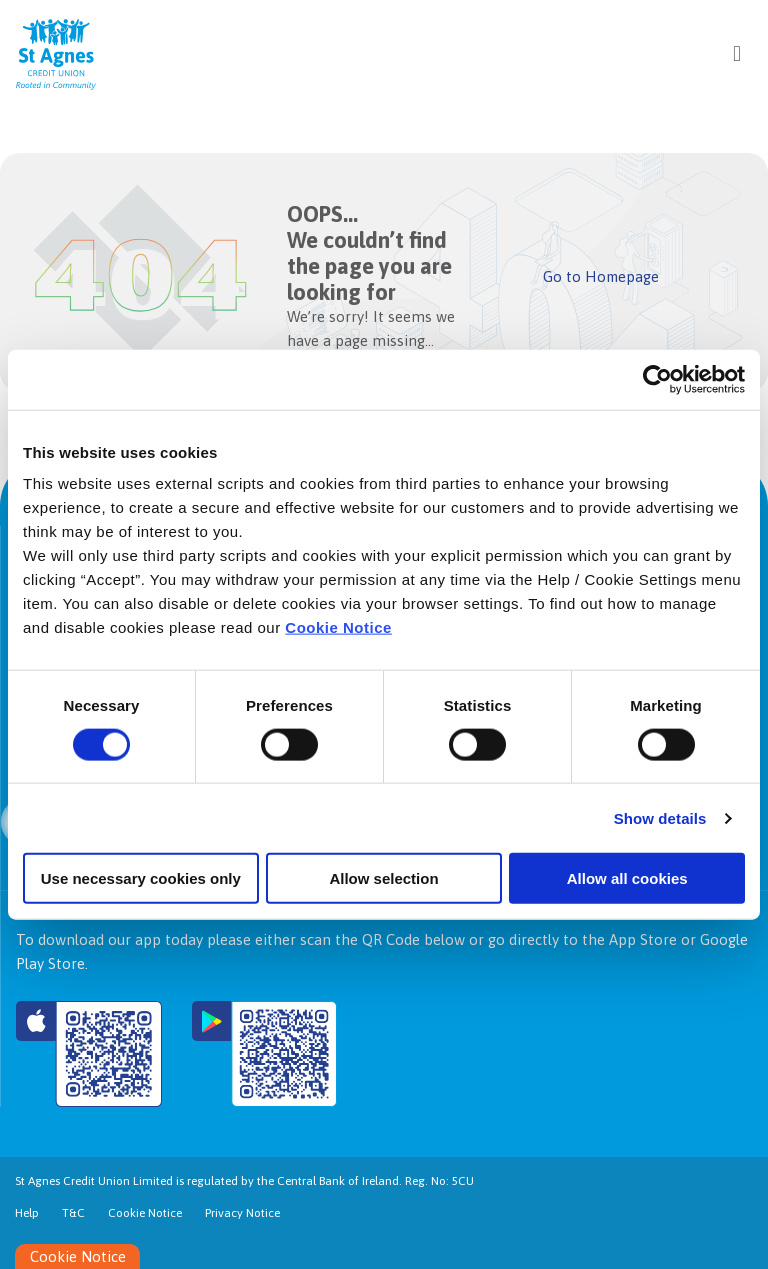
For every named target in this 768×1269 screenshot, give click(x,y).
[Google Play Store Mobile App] (265, 1054)
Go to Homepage (602, 276)
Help (27, 1213)
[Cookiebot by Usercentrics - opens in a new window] (657, 379)
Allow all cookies (627, 878)
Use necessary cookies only (141, 878)
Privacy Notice (242, 1213)
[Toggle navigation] (737, 53)
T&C (73, 1213)
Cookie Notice (338, 627)
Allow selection (383, 878)
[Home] (40, 53)
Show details (660, 817)
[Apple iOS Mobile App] (89, 1054)
